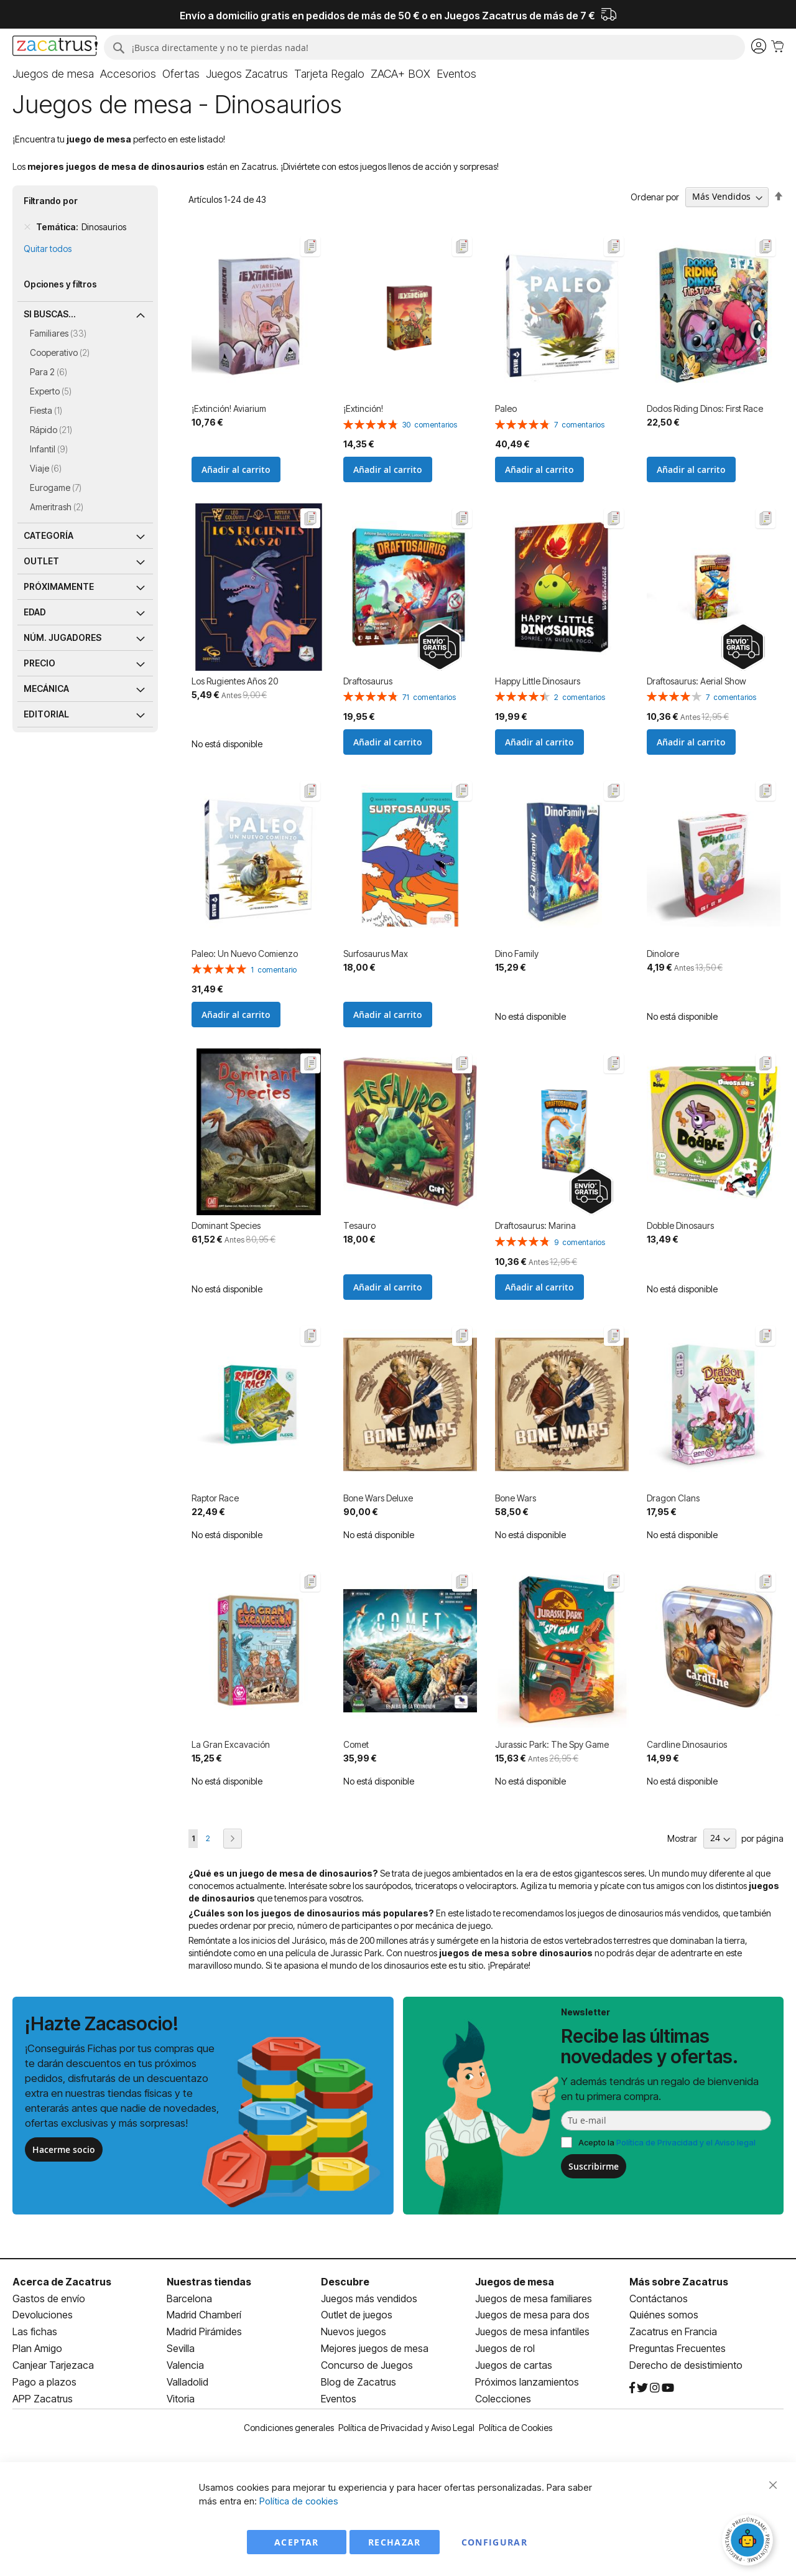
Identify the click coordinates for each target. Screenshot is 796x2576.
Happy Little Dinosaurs (537, 681)
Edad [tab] (35, 612)
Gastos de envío (48, 2298)
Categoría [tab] (48, 535)
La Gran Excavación (231, 1744)
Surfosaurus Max (375, 953)
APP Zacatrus (42, 2398)
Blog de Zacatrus (358, 2382)
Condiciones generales (289, 2427)
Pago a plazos (44, 2382)
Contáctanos (658, 2298)
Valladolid (187, 2382)
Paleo (506, 408)
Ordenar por (655, 196)
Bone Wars (515, 1498)
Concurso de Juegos (367, 2365)
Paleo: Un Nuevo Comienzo (245, 953)
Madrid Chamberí (204, 2314)
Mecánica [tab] (46, 688)
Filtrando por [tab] (51, 200)
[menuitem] (53, 74)
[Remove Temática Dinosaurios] (27, 227)
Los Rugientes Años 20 (235, 681)
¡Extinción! (363, 408)
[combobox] (424, 47)
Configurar (494, 2542)
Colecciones (503, 2398)
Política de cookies (298, 2501)
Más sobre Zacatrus (678, 2281)
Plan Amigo (37, 2348)
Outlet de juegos (356, 2314)
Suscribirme (593, 2166)
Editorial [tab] (46, 714)
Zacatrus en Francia (673, 2331)
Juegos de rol (505, 2348)
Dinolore (663, 953)
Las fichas (34, 2331)
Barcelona (189, 2298)
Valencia (185, 2365)
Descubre (345, 2281)
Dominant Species (226, 1225)
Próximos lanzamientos (527, 2382)
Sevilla (181, 2348)
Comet (356, 1744)
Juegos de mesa (514, 2281)
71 (429, 697)
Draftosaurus (367, 681)
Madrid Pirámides (204, 2331)
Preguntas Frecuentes (677, 2348)
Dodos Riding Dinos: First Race (705, 408)
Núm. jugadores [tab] (62, 637)
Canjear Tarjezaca (53, 2365)
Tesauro (359, 1225)
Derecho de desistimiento (686, 2365)
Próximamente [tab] (59, 586)
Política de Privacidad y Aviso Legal (406, 2427)
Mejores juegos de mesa (374, 2348)
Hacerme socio (63, 2149)
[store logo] (55, 47)
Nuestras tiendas (209, 2281)
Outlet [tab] (41, 561)
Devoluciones (42, 2314)
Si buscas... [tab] (50, 314)
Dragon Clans (673, 1498)
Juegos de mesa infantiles (532, 2331)
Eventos (338, 2398)
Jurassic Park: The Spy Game (552, 1744)
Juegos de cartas (513, 2365)
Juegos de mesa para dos (532, 2314)
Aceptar (296, 2542)
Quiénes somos (663, 2314)
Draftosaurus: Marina (535, 1225)
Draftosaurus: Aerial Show (696, 681)
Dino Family (517, 953)
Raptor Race (215, 1498)
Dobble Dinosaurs (680, 1225)
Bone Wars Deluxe (378, 1498)
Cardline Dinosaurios (687, 1744)
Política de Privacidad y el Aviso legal (686, 2142)
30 (429, 424)
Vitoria (181, 2398)
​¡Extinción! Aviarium (229, 408)
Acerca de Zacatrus (61, 2281)
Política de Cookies (515, 2427)
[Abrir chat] (749, 2542)
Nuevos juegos (353, 2331)
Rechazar (394, 2542)
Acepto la (667, 2142)
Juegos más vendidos (369, 2298)
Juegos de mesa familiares (533, 2298)
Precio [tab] (39, 663)
